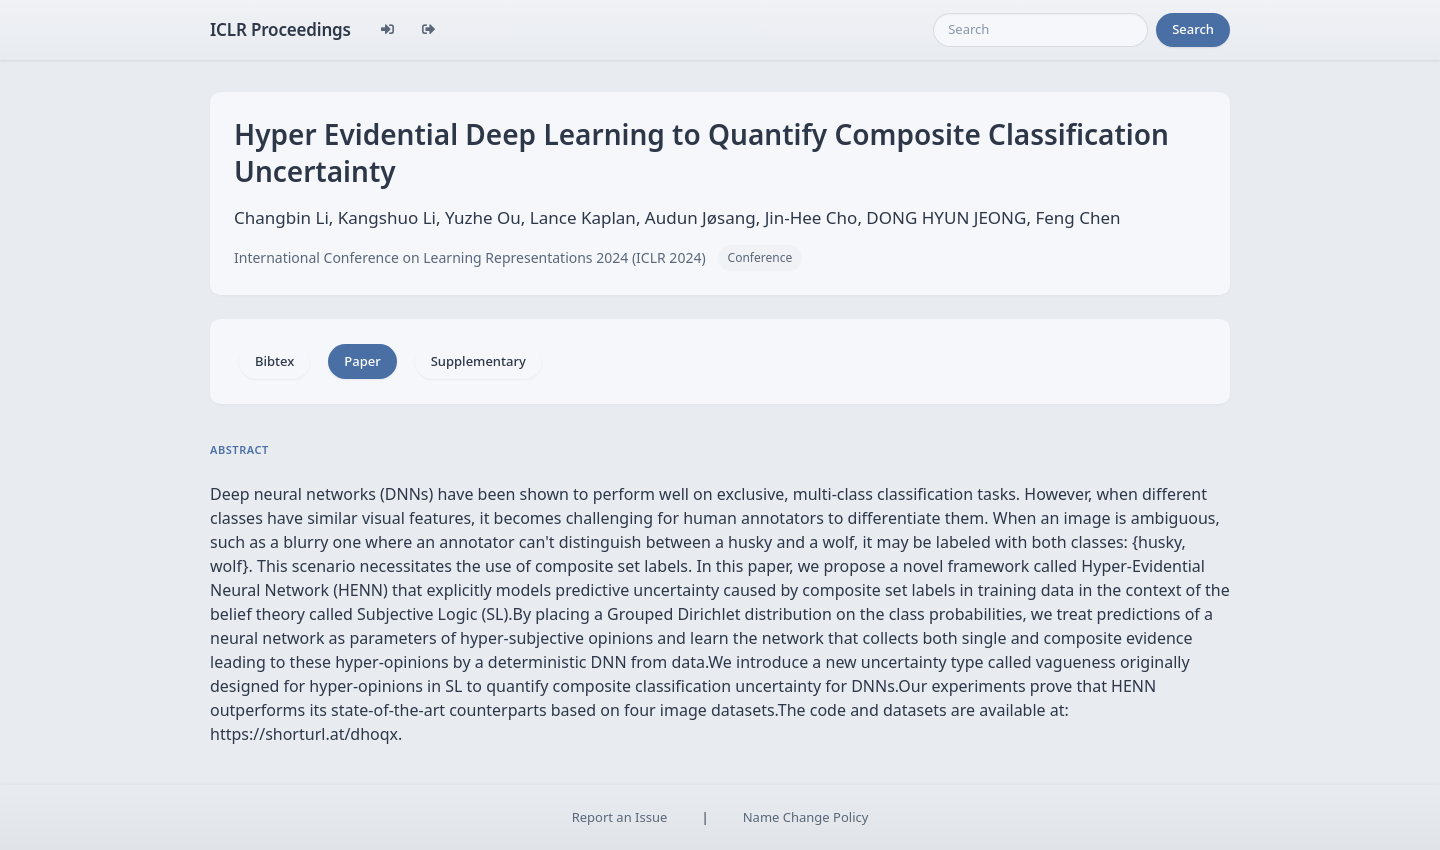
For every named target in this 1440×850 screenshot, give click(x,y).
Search (1193, 29)
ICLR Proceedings (280, 29)
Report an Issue (620, 817)
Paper (362, 361)
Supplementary (478, 361)
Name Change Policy (806, 817)
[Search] (1040, 30)
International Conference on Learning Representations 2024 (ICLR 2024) (470, 257)
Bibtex (274, 361)
